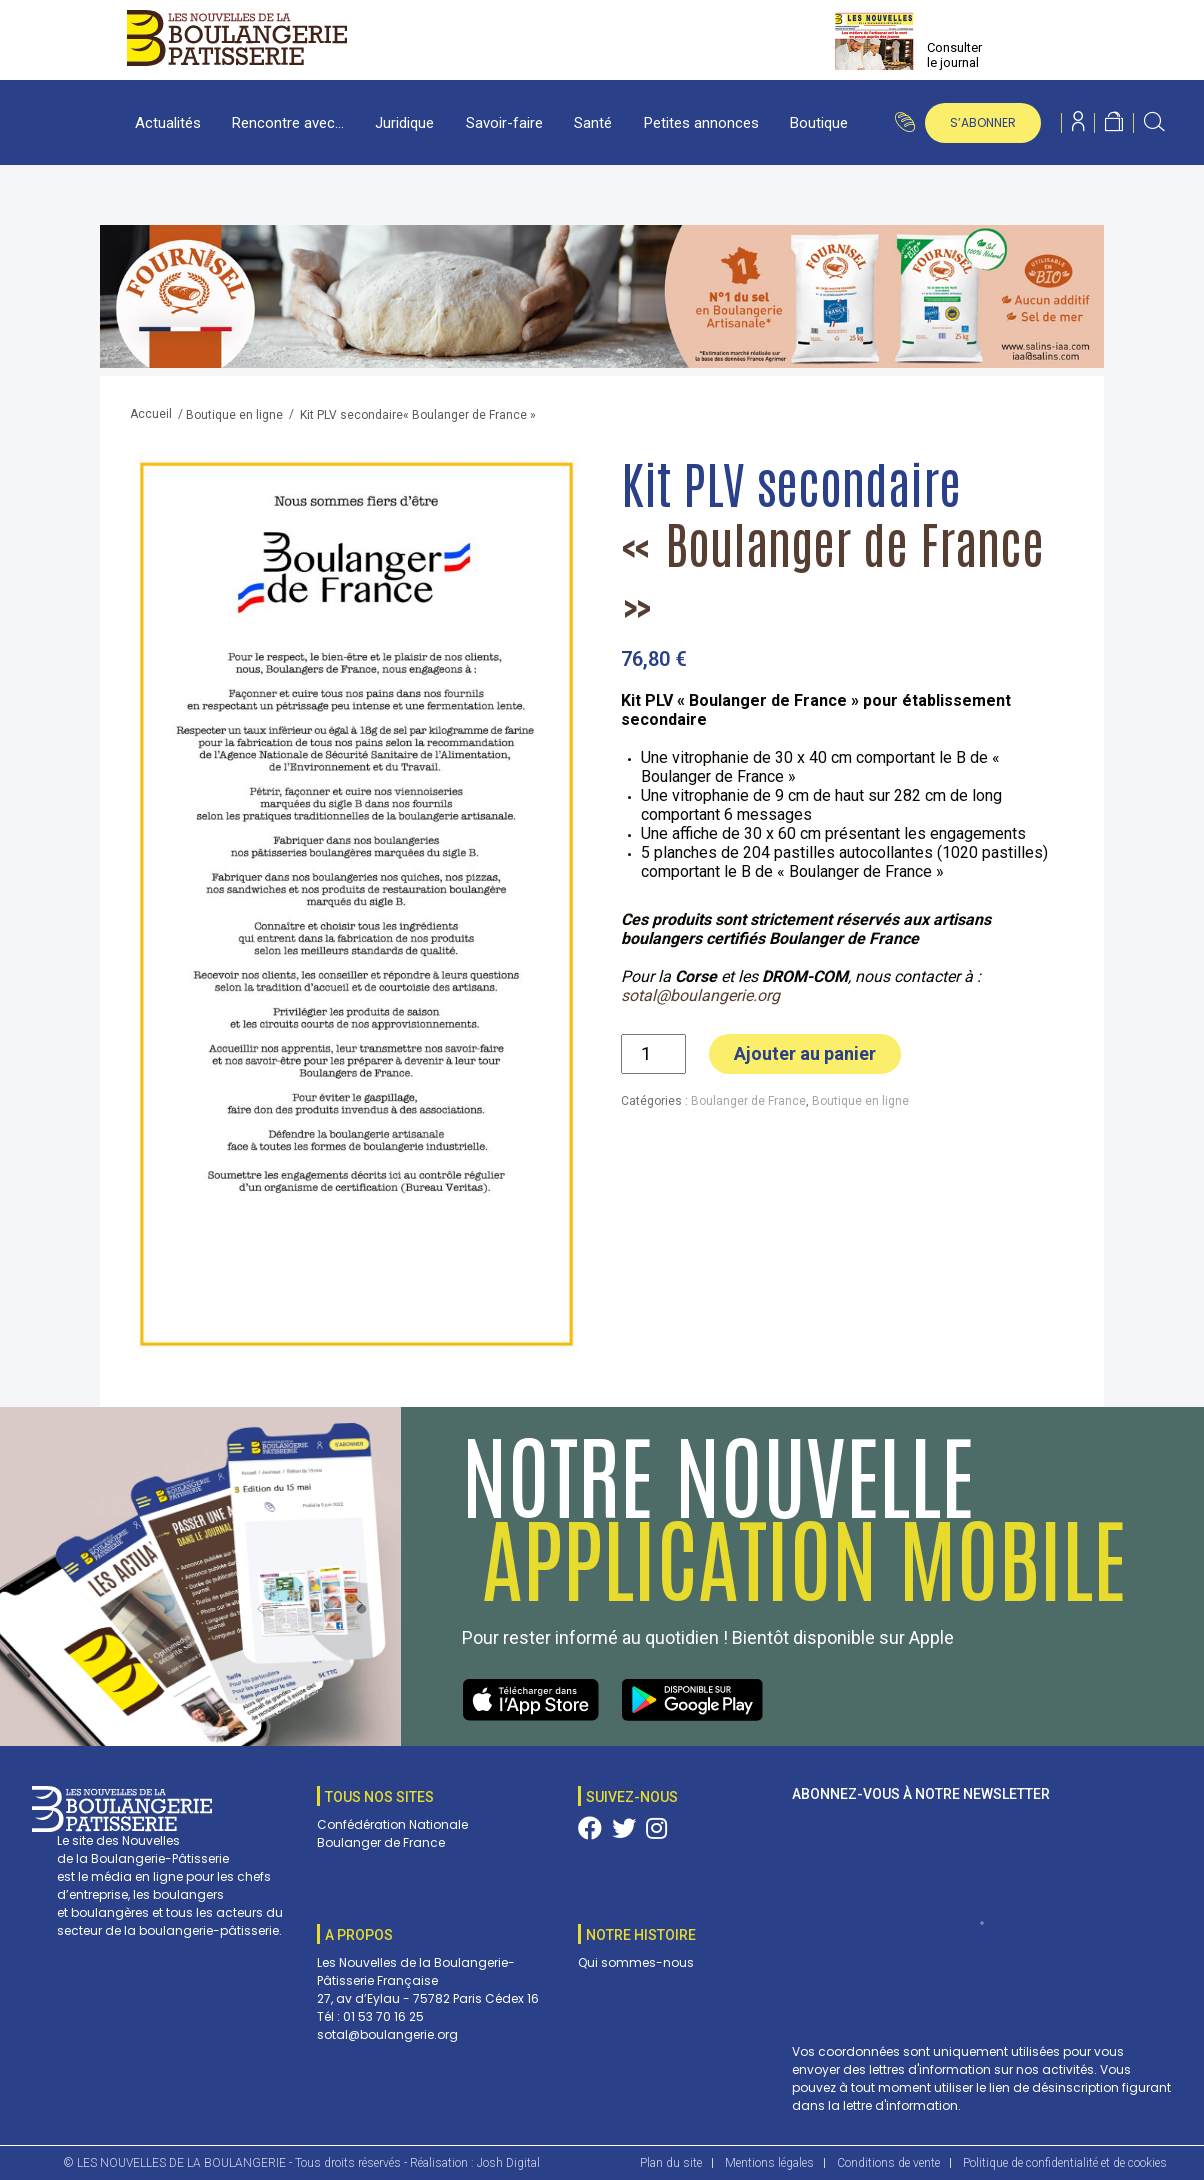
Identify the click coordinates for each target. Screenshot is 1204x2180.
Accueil (151, 414)
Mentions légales (769, 2163)
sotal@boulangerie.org (700, 995)
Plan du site (671, 2163)
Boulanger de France (748, 1101)
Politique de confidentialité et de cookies (1065, 2163)
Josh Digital (508, 2163)
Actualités (168, 123)
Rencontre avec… (288, 123)
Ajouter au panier (805, 1053)
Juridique (404, 123)
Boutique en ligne (234, 415)
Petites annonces (701, 123)
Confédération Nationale (392, 1824)
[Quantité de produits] (653, 1054)
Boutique (819, 123)
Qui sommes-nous (636, 1962)
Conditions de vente (888, 2163)
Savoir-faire (504, 123)
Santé (593, 123)
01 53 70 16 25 (383, 2016)
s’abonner (983, 122)
